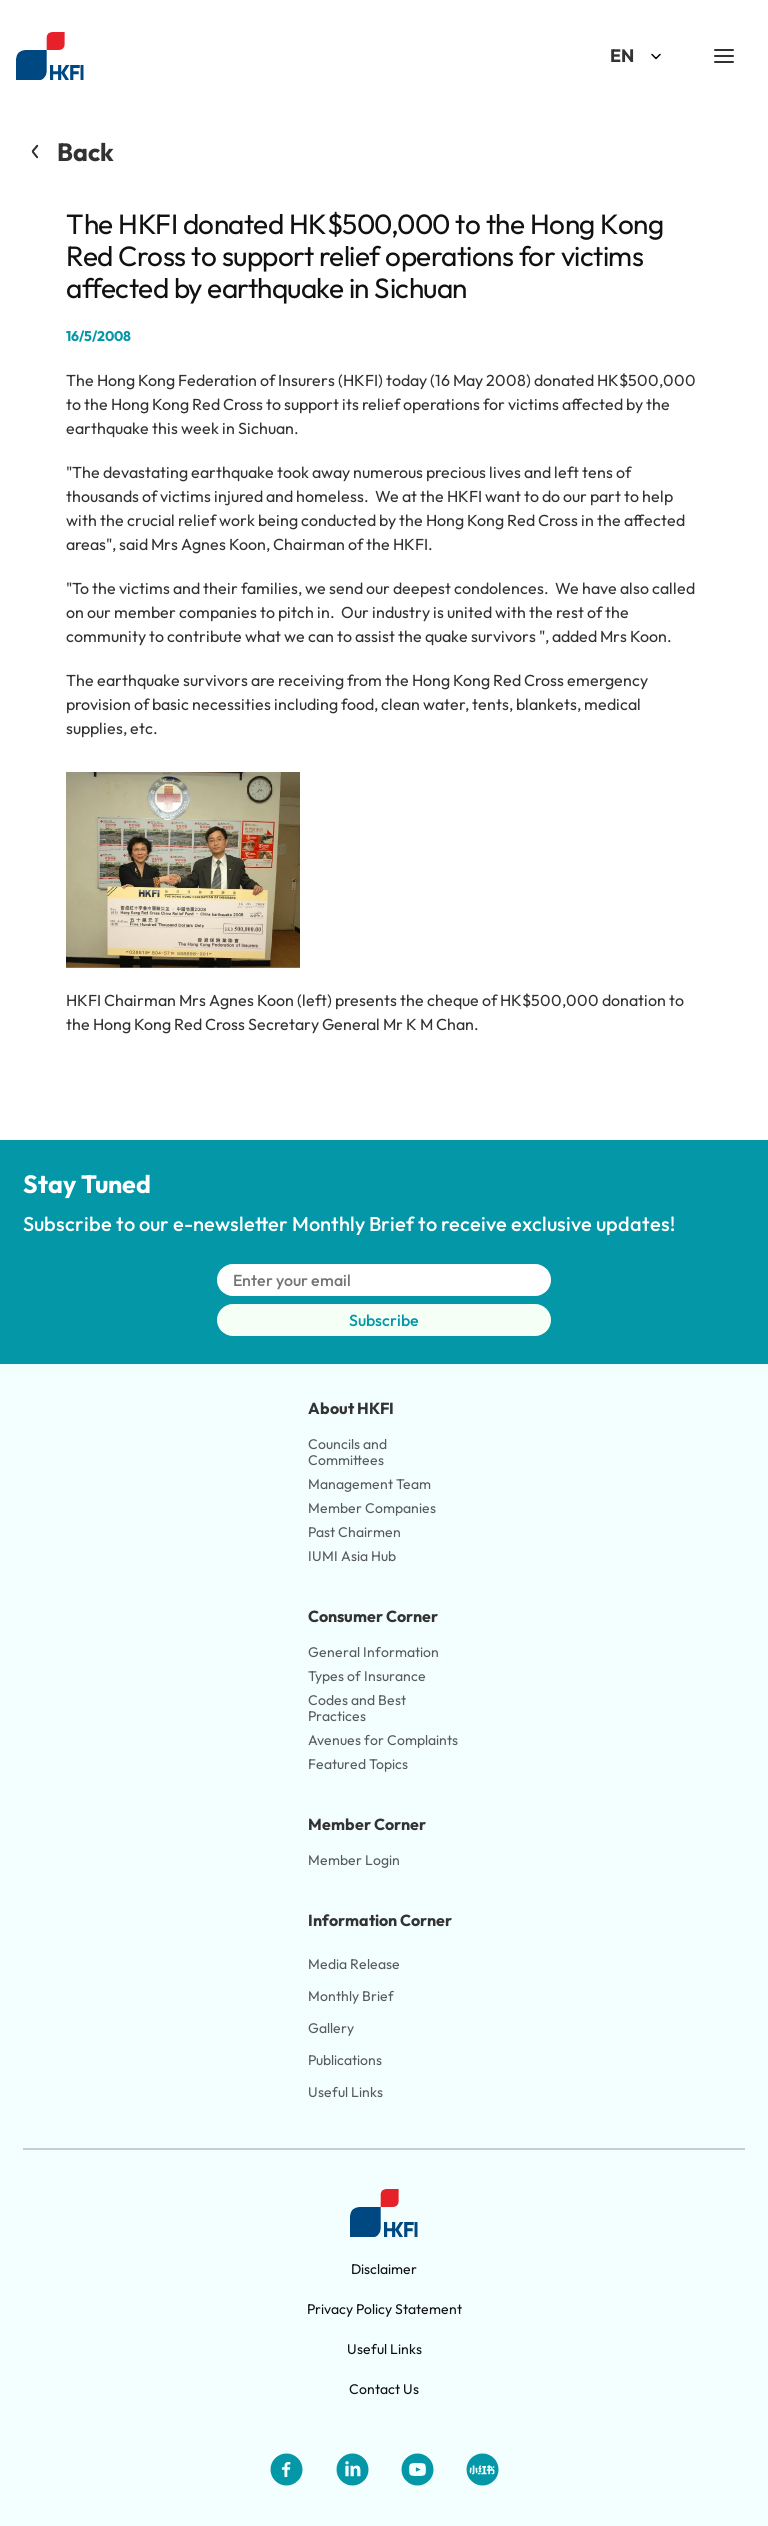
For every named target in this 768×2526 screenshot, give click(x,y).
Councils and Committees (349, 1452)
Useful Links (345, 2092)
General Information (373, 1652)
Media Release (354, 1964)
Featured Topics (358, 1764)
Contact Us (384, 2389)
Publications (345, 2060)
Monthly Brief (351, 1996)
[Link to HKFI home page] (50, 56)
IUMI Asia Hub (352, 1556)
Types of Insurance (367, 1676)
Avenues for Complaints (383, 1740)
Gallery (331, 2028)
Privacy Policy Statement (384, 2309)
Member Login (354, 1860)
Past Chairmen (354, 1532)
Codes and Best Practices (358, 1708)
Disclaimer (384, 2269)
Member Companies (373, 1508)
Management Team (369, 1484)
